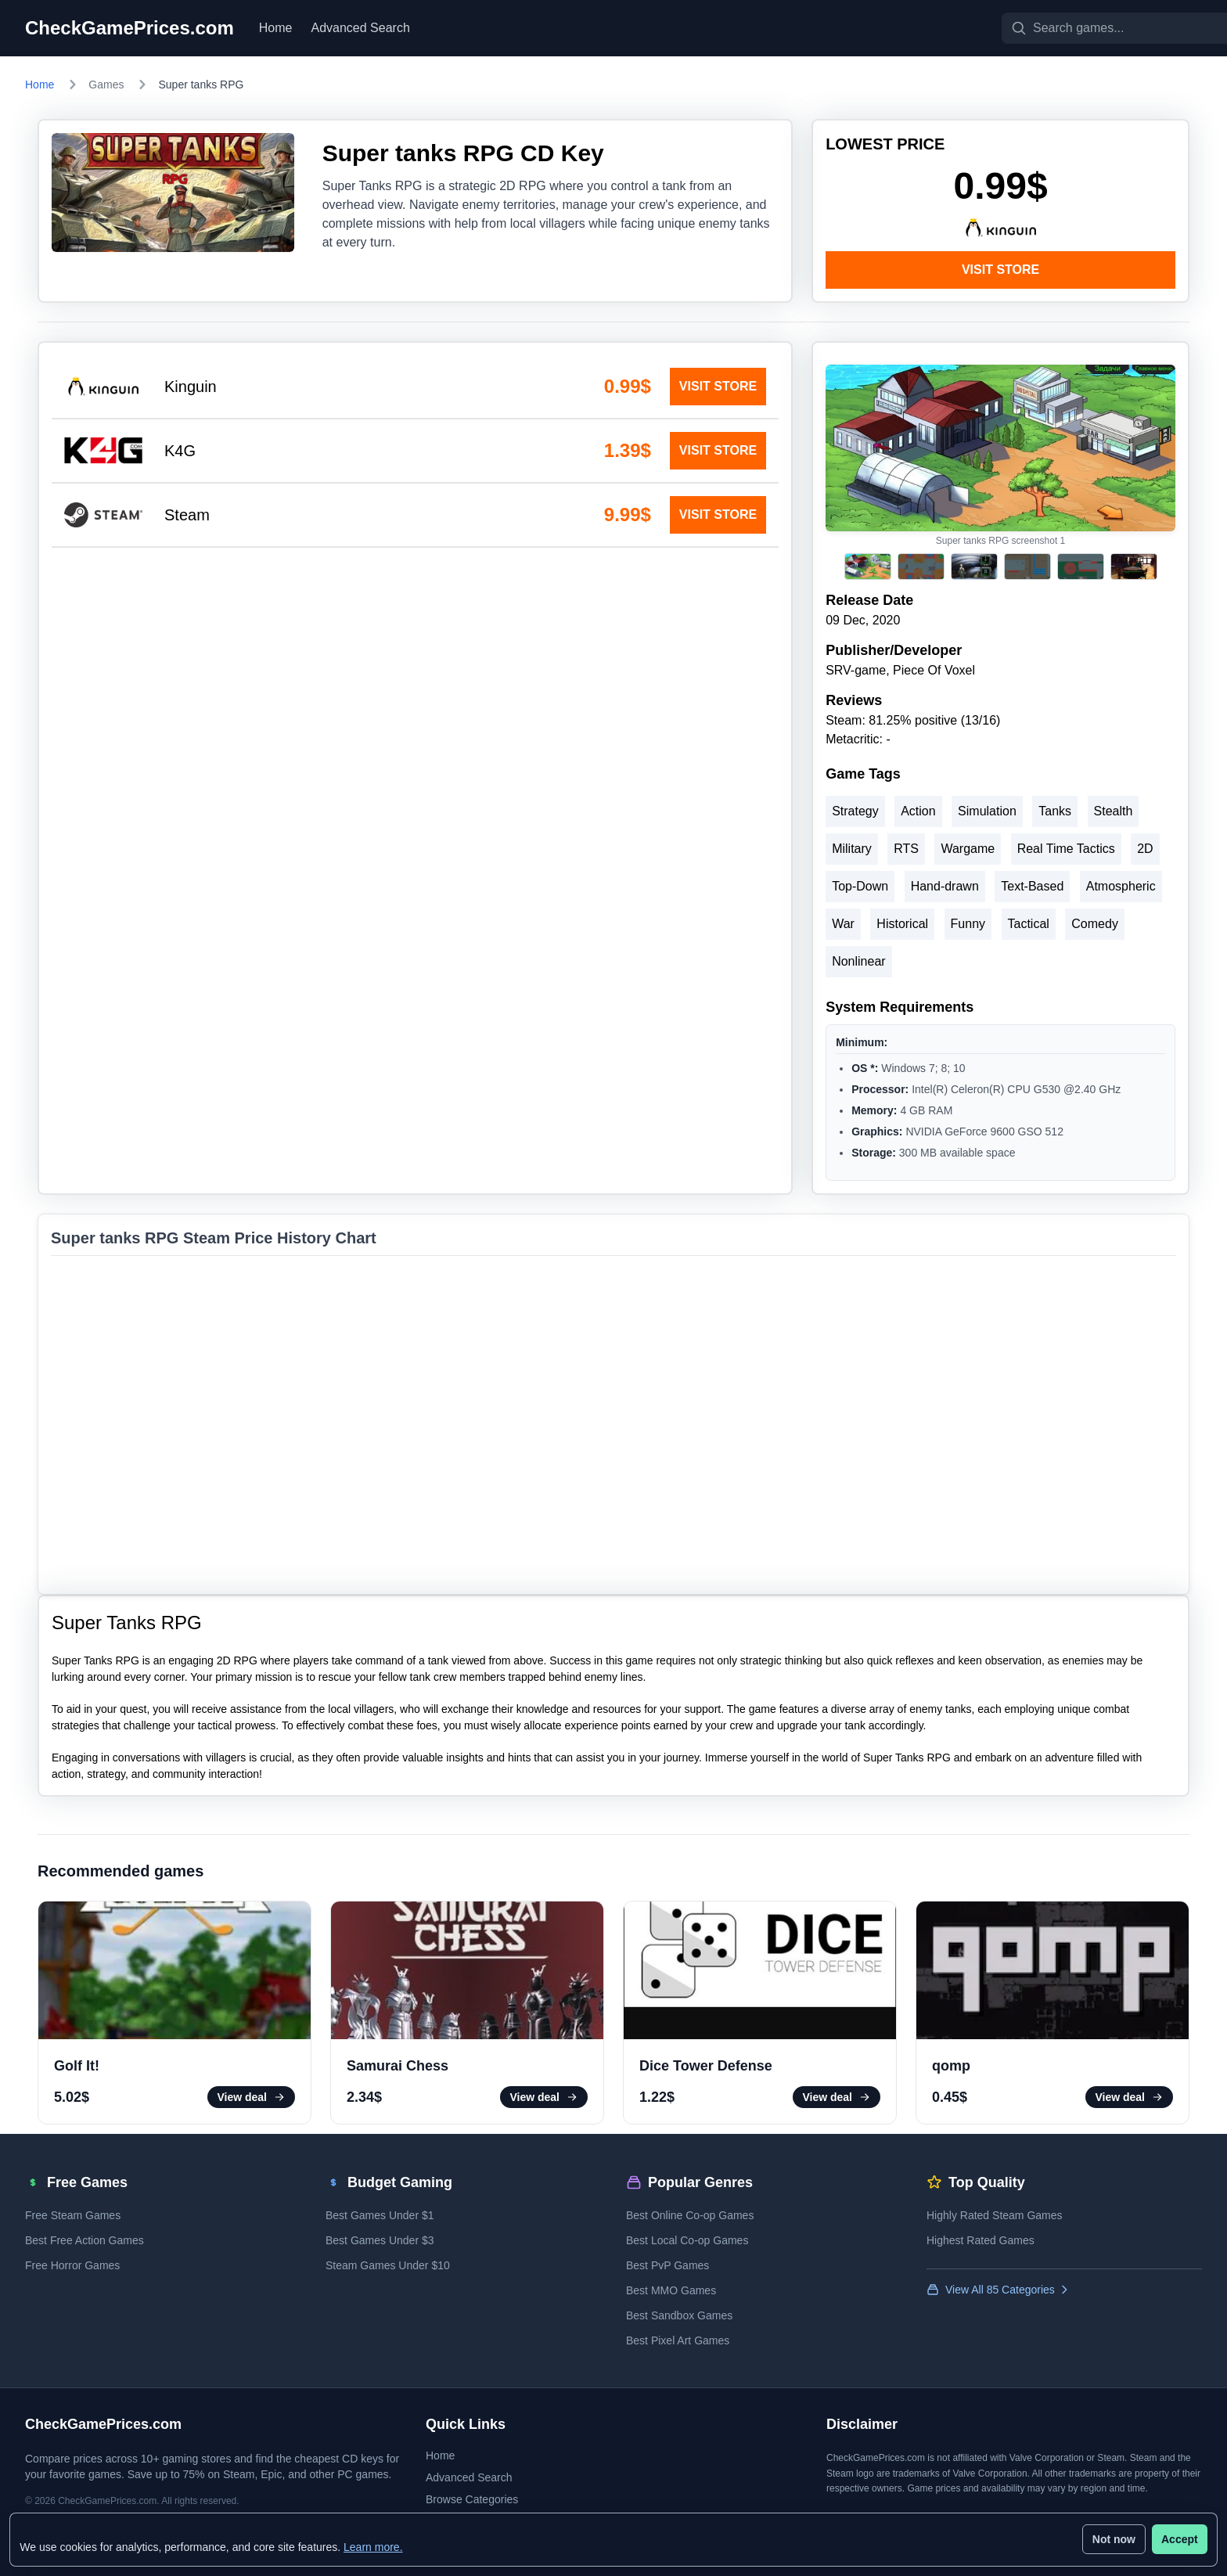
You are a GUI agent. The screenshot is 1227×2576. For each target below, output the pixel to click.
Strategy (855, 811)
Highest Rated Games (980, 2240)
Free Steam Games (73, 2215)
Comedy (1094, 923)
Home (276, 27)
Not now (1110, 2537)
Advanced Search (360, 27)
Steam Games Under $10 (388, 2265)
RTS (906, 848)
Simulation (987, 811)
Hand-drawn (945, 886)
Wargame (968, 848)
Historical (902, 923)
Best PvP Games (667, 2265)
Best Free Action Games (84, 2240)
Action (918, 811)
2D (1145, 848)
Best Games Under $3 (380, 2240)
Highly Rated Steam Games (995, 2215)
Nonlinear (858, 961)
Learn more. (376, 2544)
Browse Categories (472, 2499)
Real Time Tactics (1066, 848)
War (843, 923)
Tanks (1054, 811)
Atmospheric (1121, 886)
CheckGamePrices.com (129, 27)
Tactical (1028, 923)
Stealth (1113, 811)
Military (852, 848)
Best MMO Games (671, 2290)
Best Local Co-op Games (687, 2240)
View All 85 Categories (998, 2289)
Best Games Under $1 (380, 2215)
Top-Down (860, 886)
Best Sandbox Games (679, 2315)
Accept (1176, 2537)
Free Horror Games (72, 2265)
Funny (968, 923)
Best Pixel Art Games (677, 2340)
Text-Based (1032, 886)
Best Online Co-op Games (690, 2215)
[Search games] (1077, 28)
